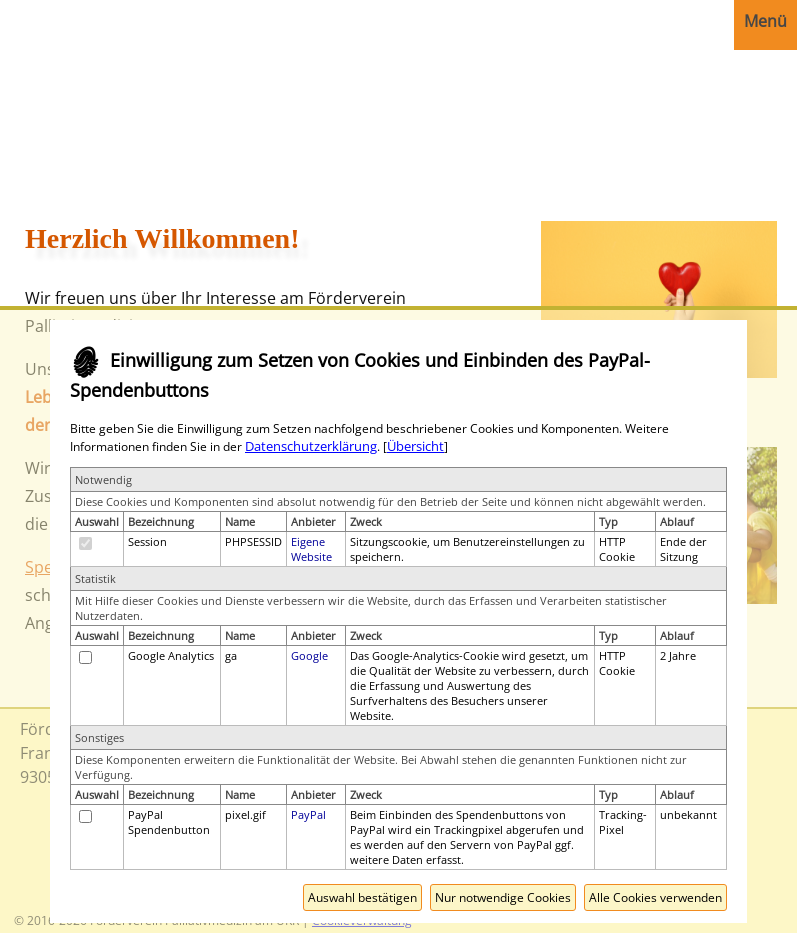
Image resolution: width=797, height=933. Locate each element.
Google (309, 655)
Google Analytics (171, 655)
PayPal (308, 814)
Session (147, 541)
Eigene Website (311, 549)
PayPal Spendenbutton (169, 822)
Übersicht (415, 446)
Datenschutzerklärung (311, 446)
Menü (765, 21)
